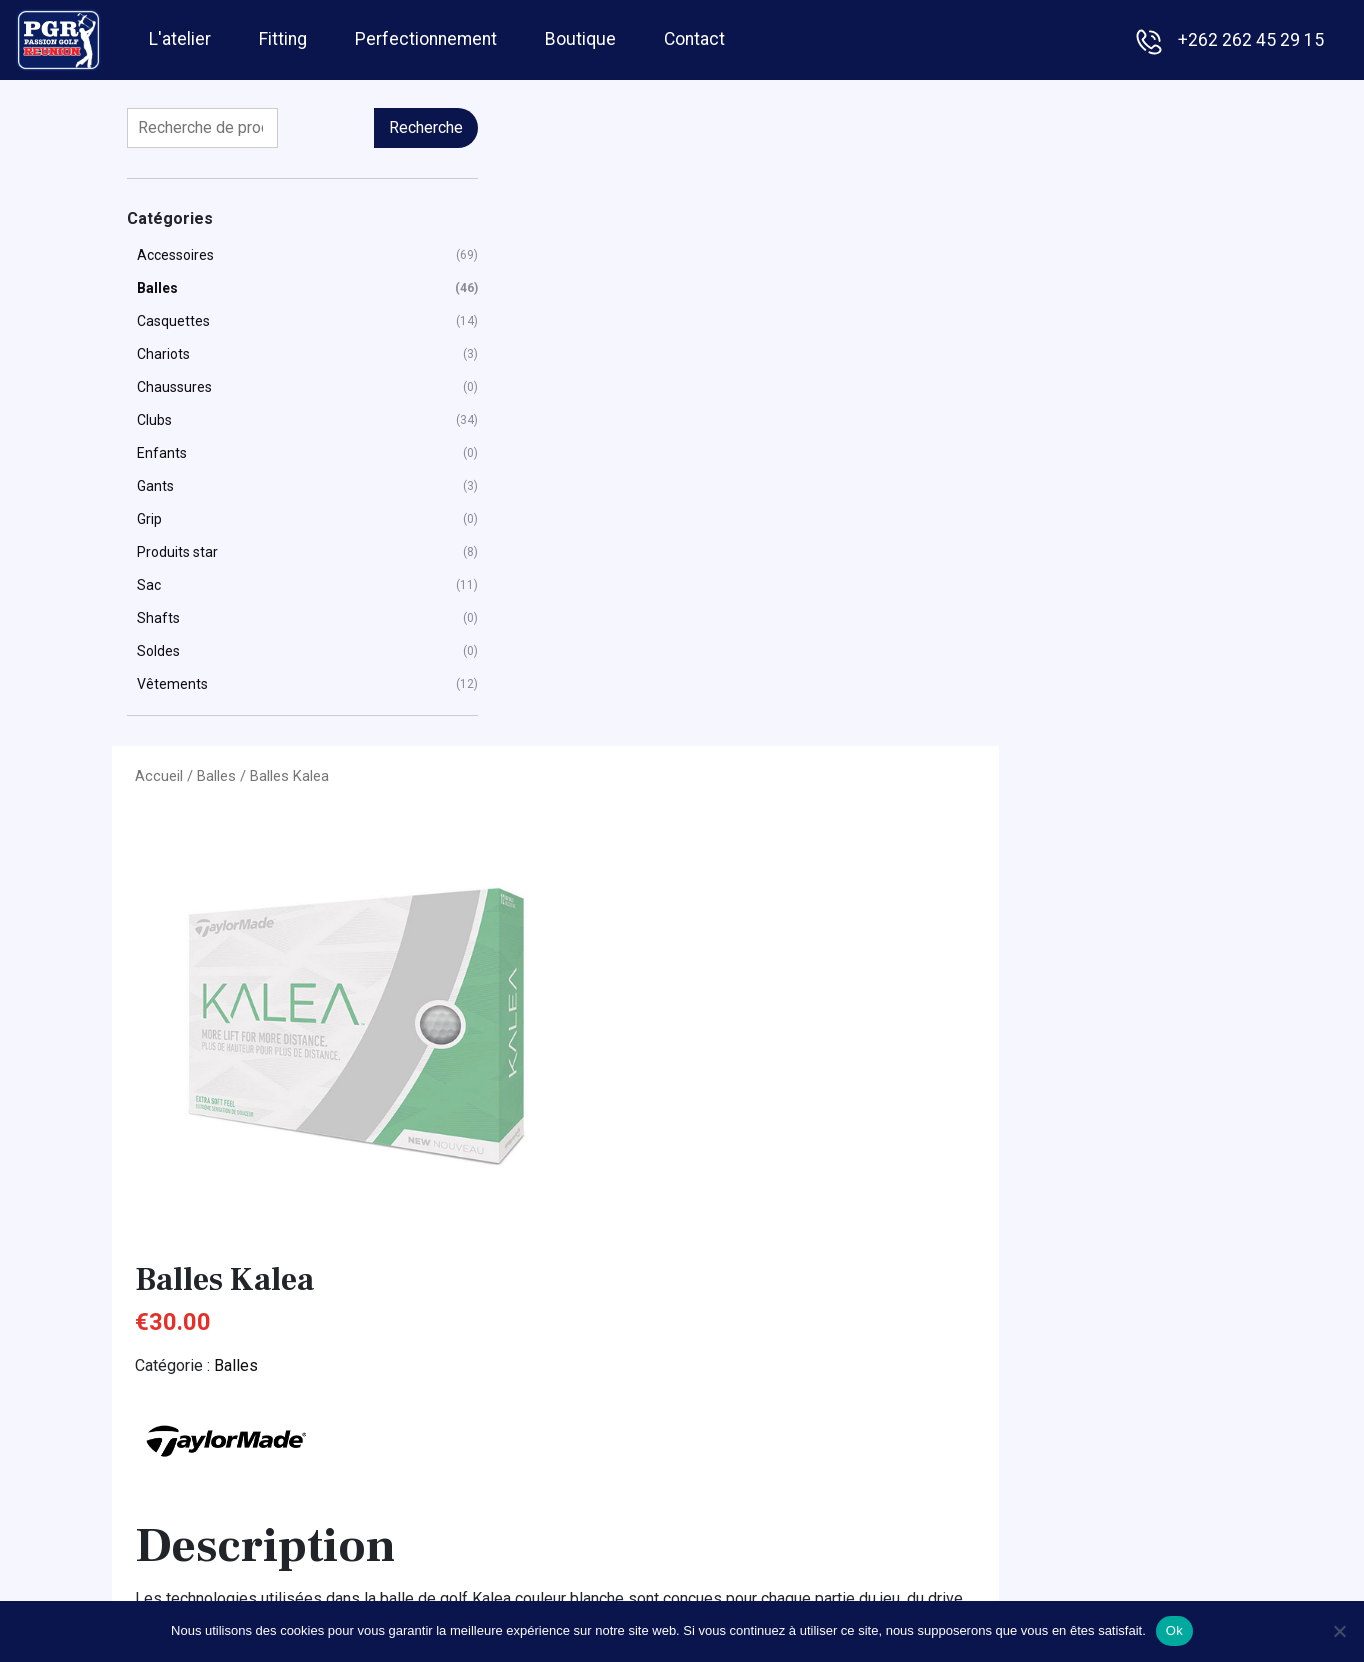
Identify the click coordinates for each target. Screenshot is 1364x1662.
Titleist (1038, 1586)
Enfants (162, 453)
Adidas (1038, 1306)
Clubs (154, 420)
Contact (694, 37)
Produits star (177, 552)
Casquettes (173, 321)
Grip (149, 519)
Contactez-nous (1110, 1062)
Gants (155, 486)
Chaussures (174, 387)
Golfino (1038, 1446)
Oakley (1038, 1502)
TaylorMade (1055, 1530)
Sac (149, 585)
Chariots (163, 354)
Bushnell (1044, 1334)
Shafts (158, 618)
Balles (157, 288)
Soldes (158, 651)
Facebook (541, 1474)
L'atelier (180, 37)
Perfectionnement (426, 37)
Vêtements (172, 684)
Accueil (445, 126)
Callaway (1045, 1362)
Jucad (1035, 1474)
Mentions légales (568, 1446)
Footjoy (1040, 1390)
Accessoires (175, 255)
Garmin (1038, 1418)
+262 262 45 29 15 (1251, 40)
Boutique (580, 37)
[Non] (1339, 1631)
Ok (1174, 1630)
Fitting (283, 37)
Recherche (330, 127)
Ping (1030, 1558)
